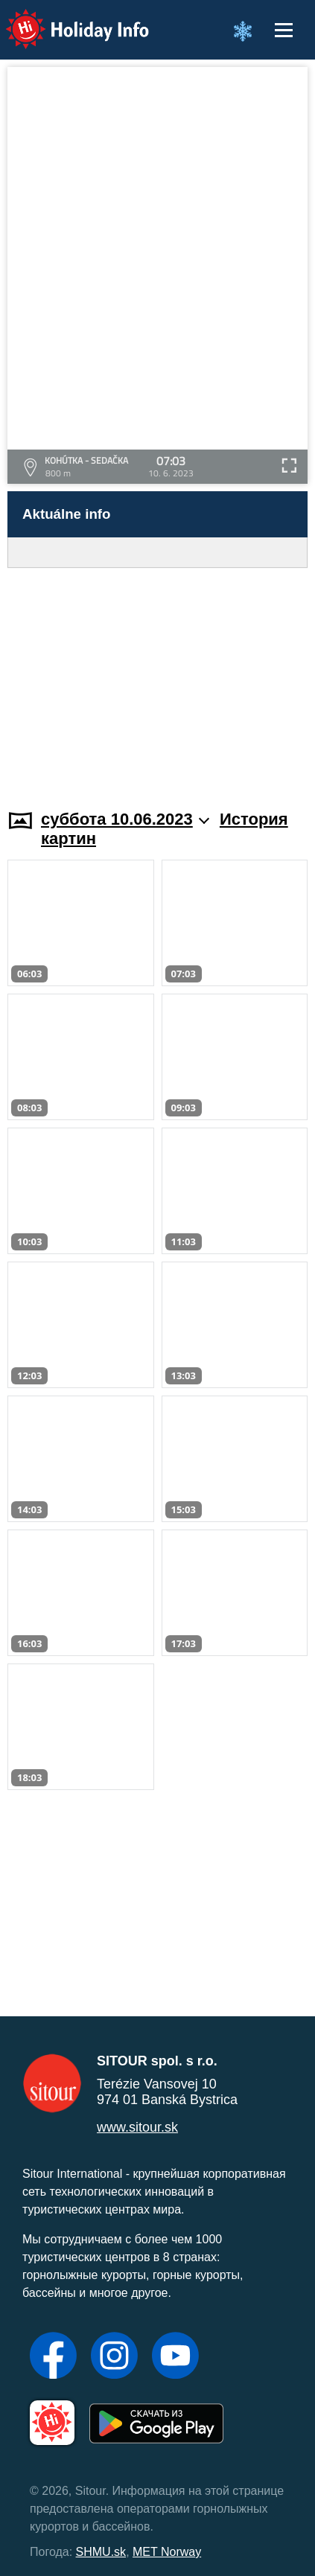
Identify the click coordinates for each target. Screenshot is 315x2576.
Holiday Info (63, 19)
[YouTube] (175, 2357)
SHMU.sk (101, 2551)
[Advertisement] (157, 679)
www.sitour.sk (137, 2127)
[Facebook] (53, 2357)
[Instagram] (114, 2357)
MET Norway (167, 2551)
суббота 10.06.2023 (125, 819)
